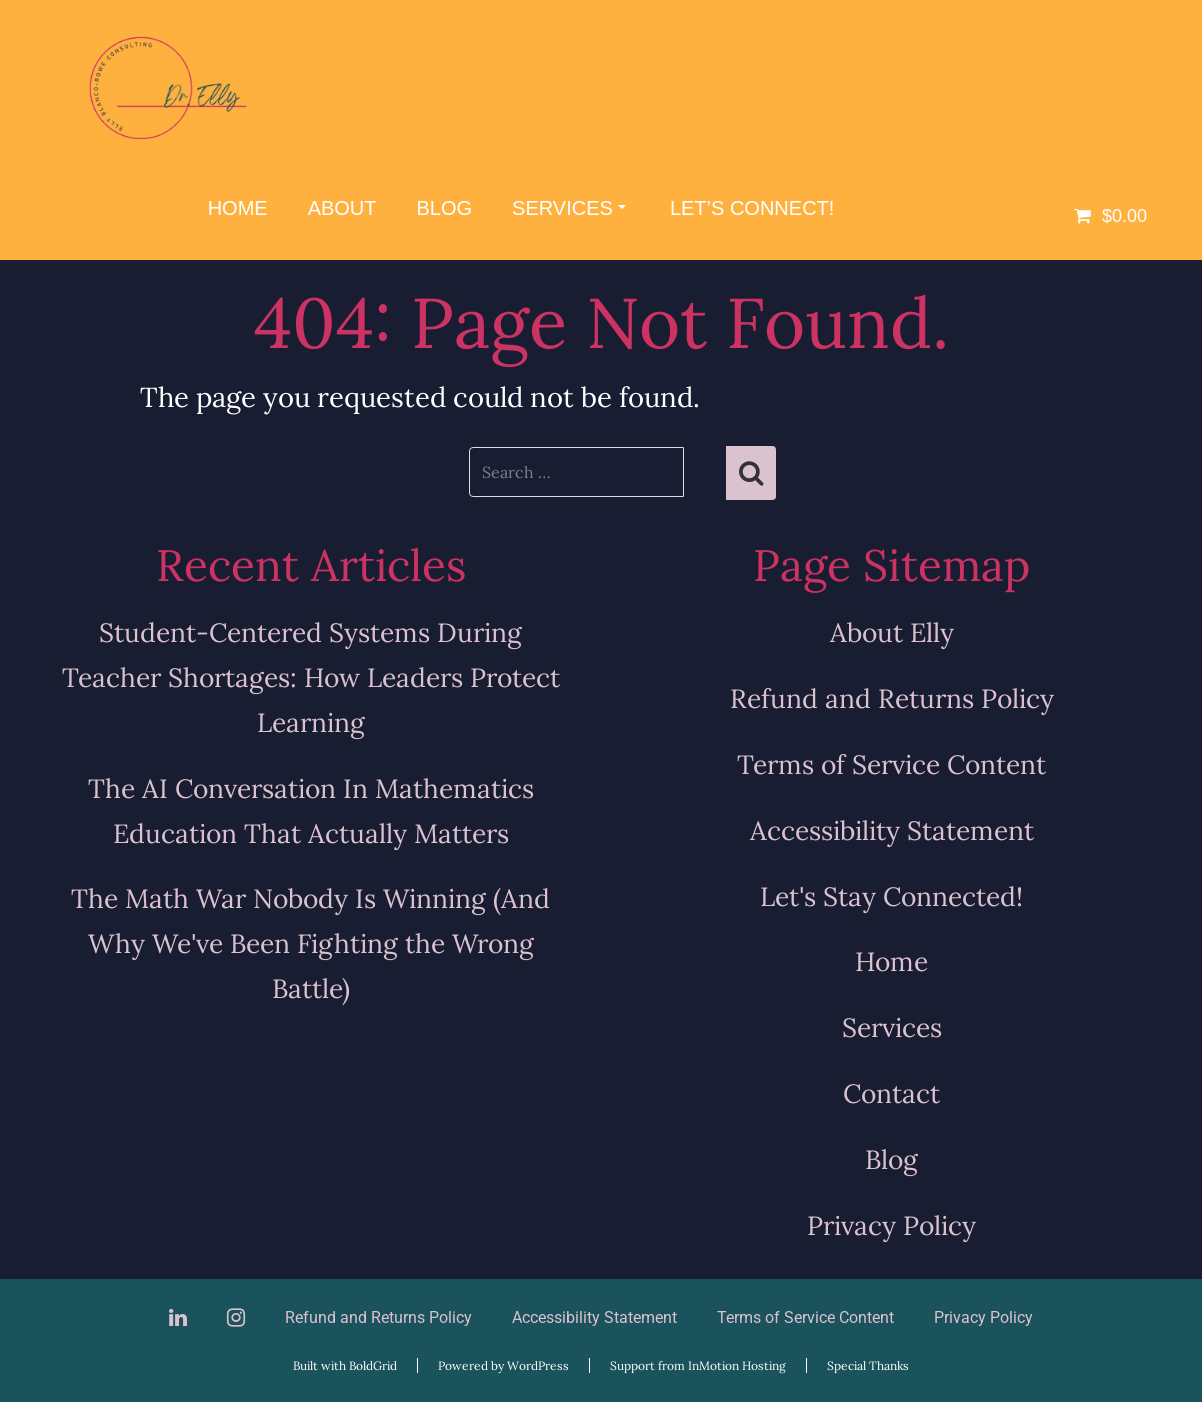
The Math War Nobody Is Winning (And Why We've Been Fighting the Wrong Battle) (310, 943)
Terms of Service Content (891, 764)
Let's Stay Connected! (891, 896)
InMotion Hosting (737, 1365)
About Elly (892, 632)
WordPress (538, 1365)
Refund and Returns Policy (892, 698)
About (342, 208)
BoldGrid (373, 1365)
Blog (445, 208)
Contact (891, 1093)
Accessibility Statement (892, 830)
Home (238, 208)
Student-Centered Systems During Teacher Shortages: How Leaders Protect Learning (311, 677)
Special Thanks (868, 1365)
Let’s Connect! (752, 208)
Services (569, 208)
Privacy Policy (891, 1225)
